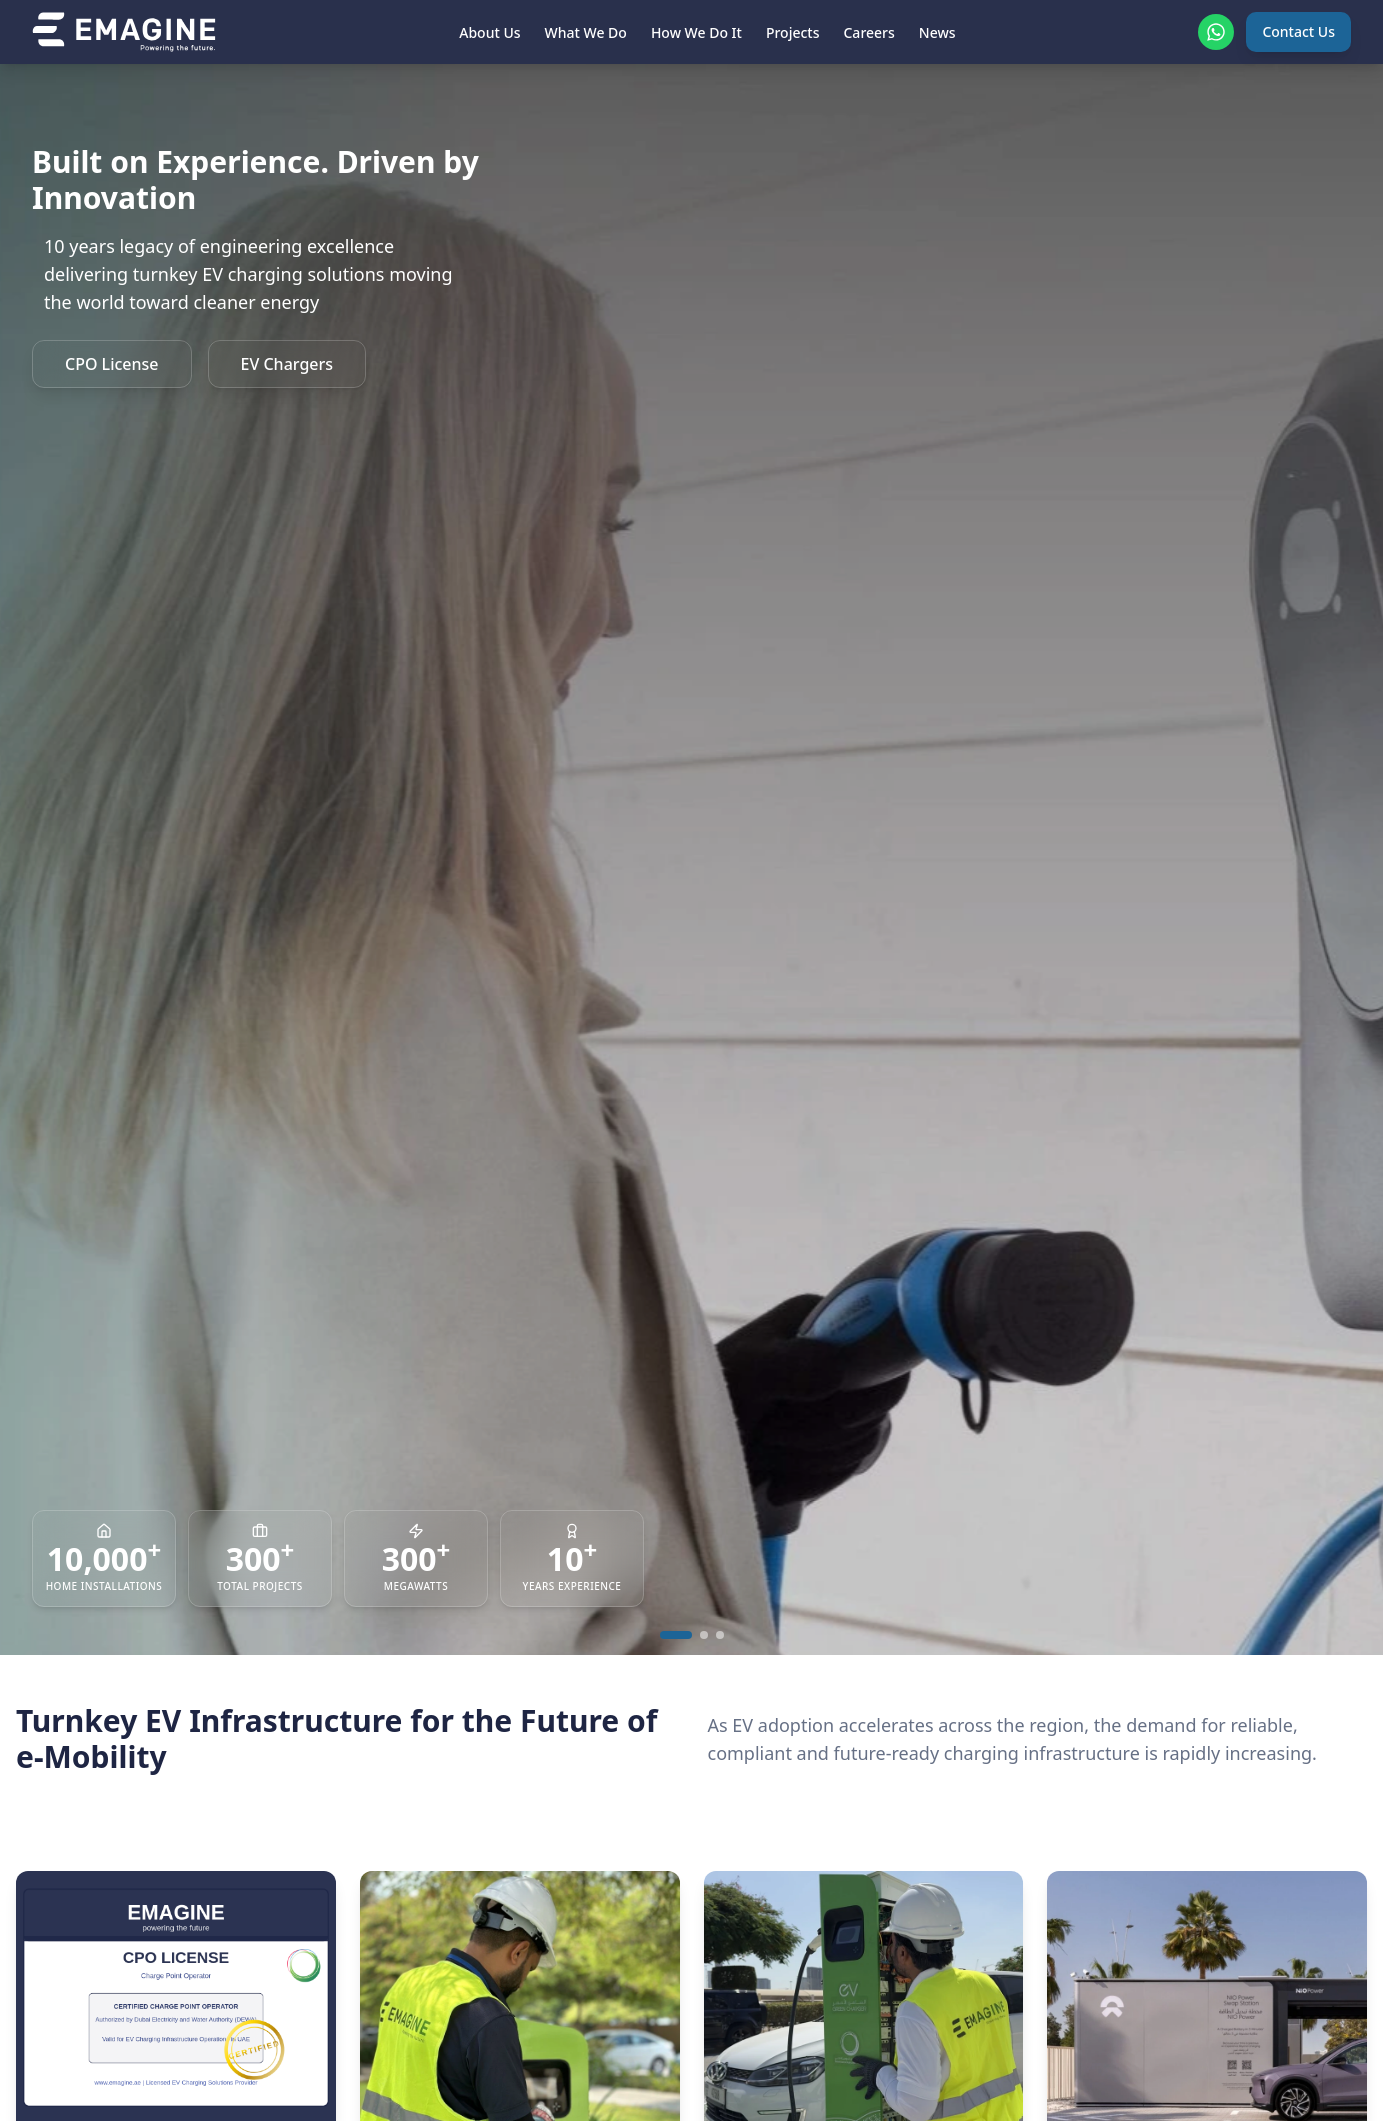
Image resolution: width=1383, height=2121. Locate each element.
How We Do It (696, 32)
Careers (868, 32)
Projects (793, 32)
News (937, 32)
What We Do (586, 32)
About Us (489, 32)
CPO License (112, 364)
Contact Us (1298, 31)
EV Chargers (287, 364)
